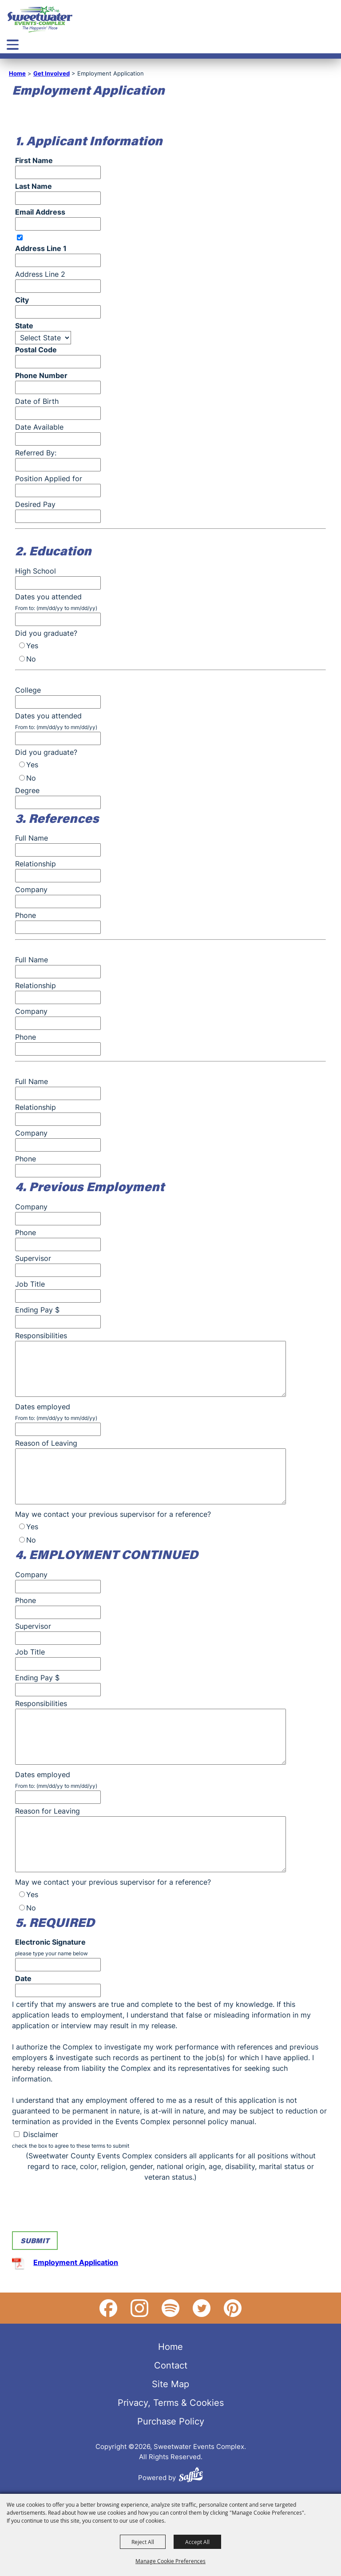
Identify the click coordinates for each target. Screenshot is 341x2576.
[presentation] (79, 2208)
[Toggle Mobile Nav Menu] (13, 45)
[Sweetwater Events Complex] (40, 19)
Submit (34, 2240)
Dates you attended (48, 597)
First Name (34, 160)
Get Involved (51, 73)
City (22, 300)
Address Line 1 (41, 248)
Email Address (40, 212)
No (31, 659)
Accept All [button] (197, 2541)
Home (17, 73)
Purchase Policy (170, 2421)
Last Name (33, 186)
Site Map (170, 2383)
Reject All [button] (142, 2541)
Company (31, 889)
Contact (170, 2365)
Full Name (31, 838)
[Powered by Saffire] (191, 2476)
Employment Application (75, 2262)
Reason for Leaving (47, 1811)
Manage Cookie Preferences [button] (170, 2560)
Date (23, 1978)
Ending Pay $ (37, 1310)
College (28, 690)
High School (35, 571)
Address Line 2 (40, 274)
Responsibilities (41, 1335)
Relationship (35, 864)
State (24, 326)
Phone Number (41, 375)
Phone (25, 915)
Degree (27, 790)
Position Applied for (48, 478)
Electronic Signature (50, 1942)
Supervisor (33, 1258)
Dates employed (42, 1407)
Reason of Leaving (46, 1443)
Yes (32, 645)
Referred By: (35, 453)
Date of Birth (37, 401)
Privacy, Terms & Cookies (171, 2402)
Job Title (30, 1284)
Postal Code (36, 350)
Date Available (39, 427)
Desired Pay (35, 504)
